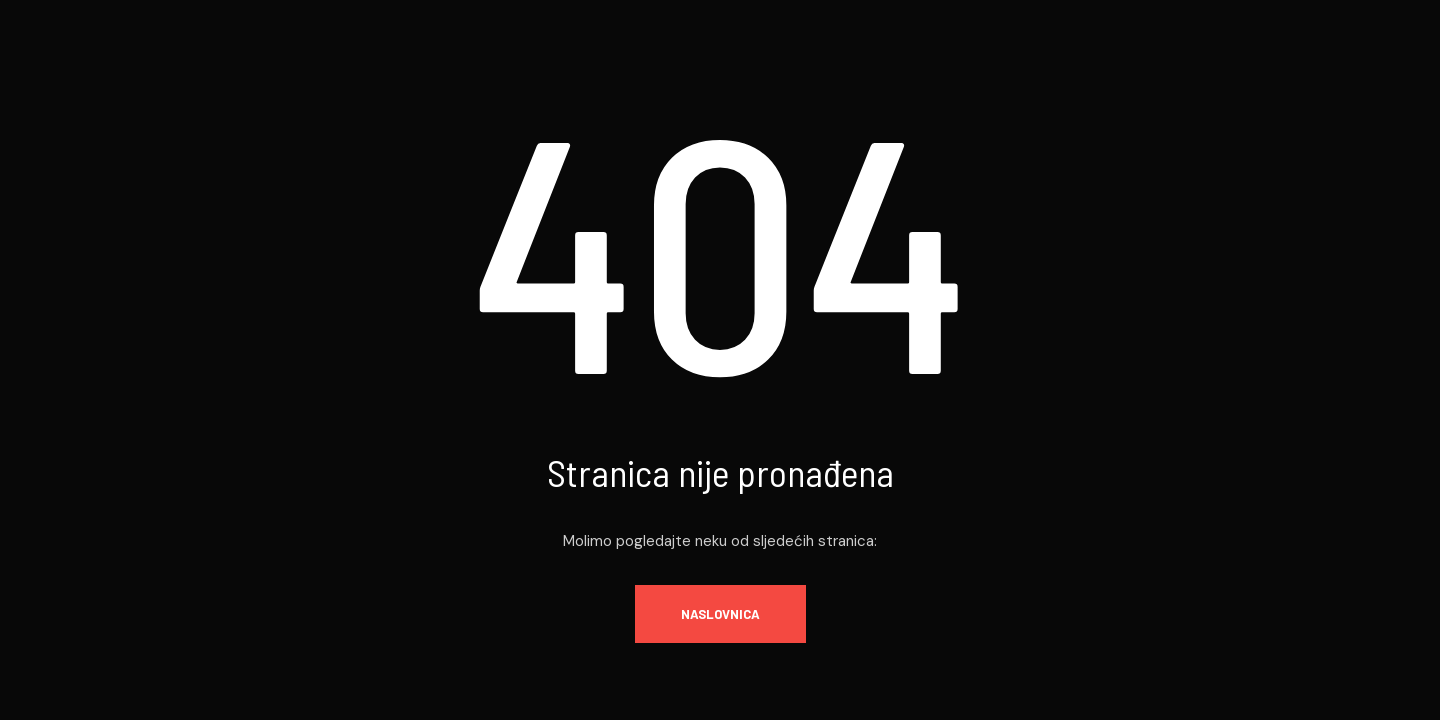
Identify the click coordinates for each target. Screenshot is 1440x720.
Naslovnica (720, 614)
